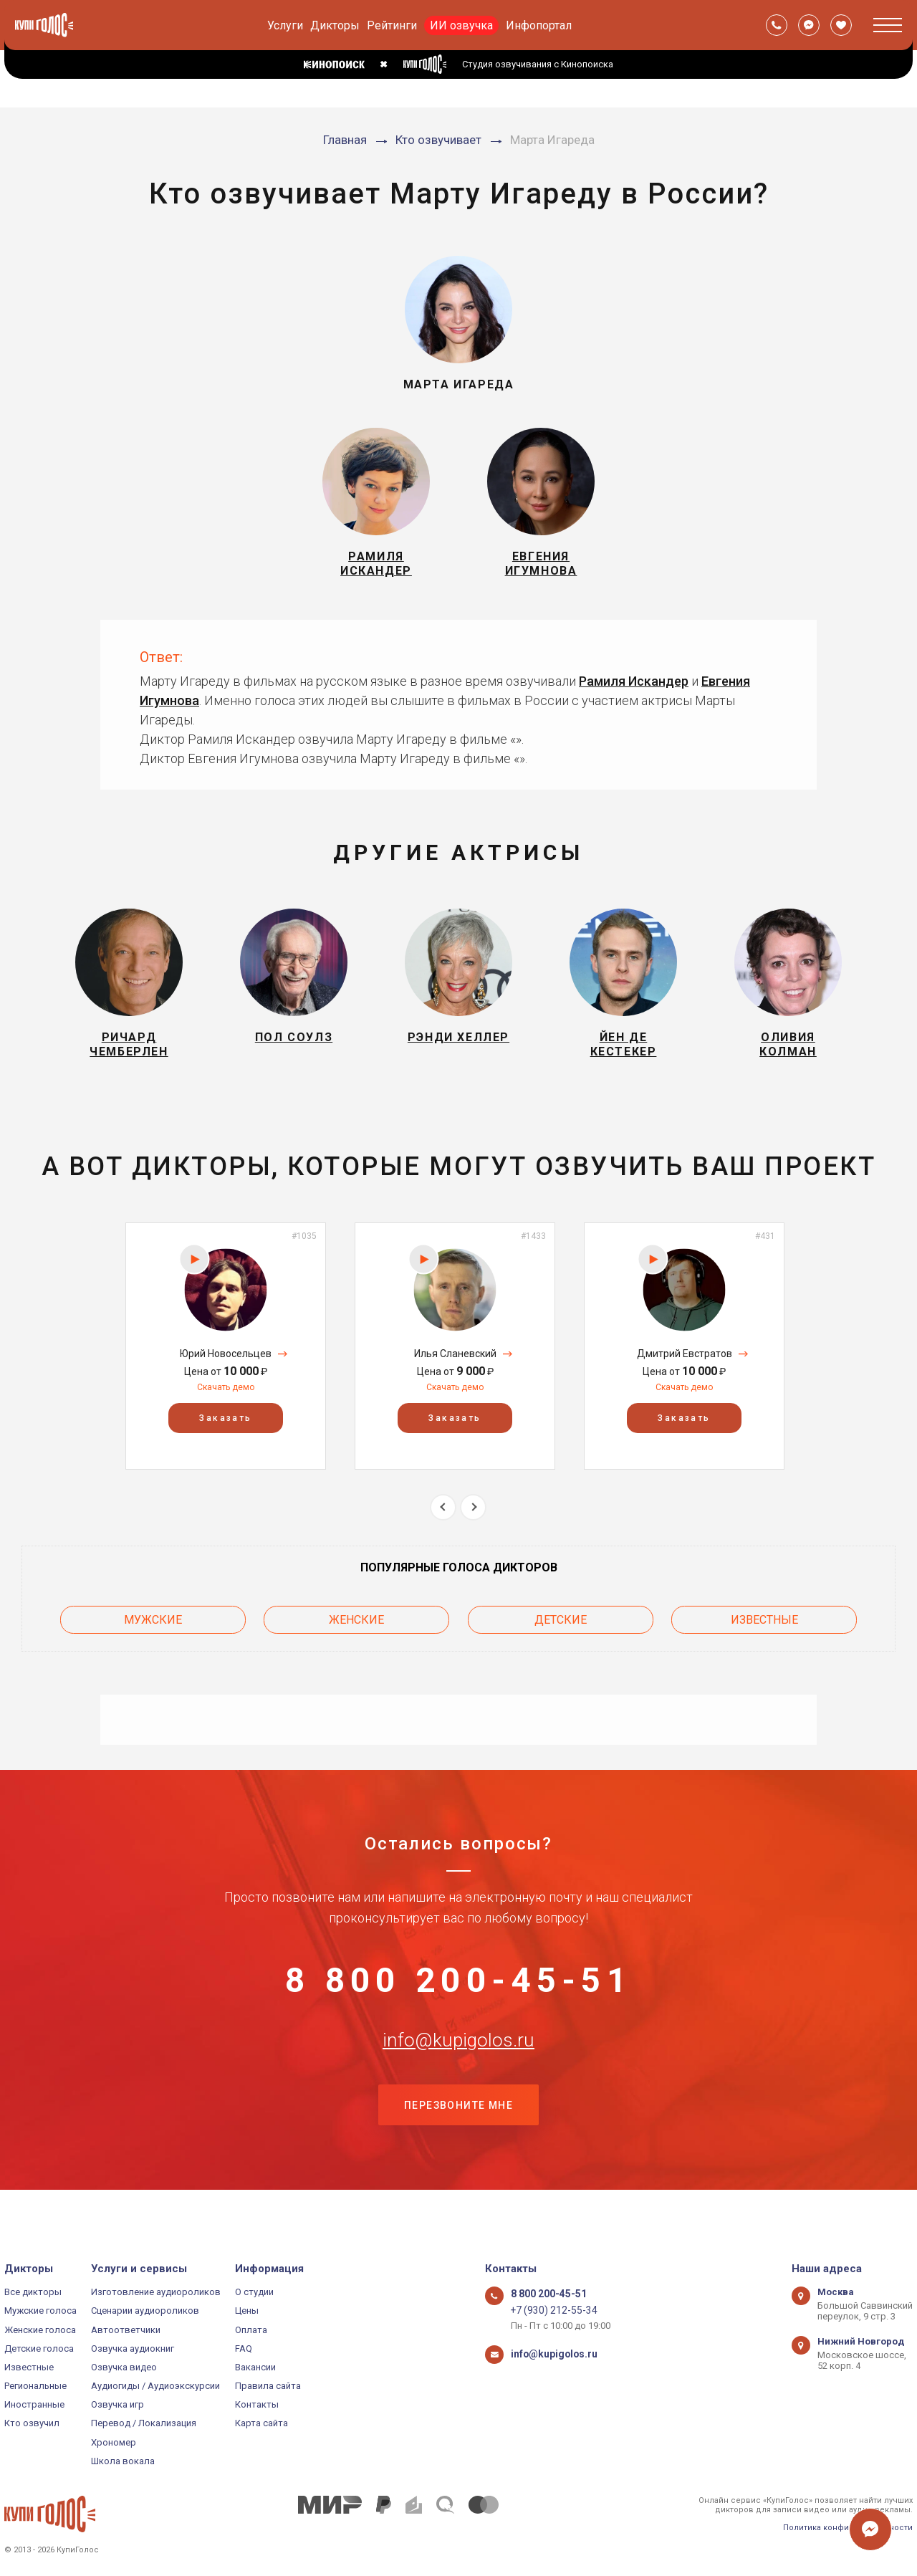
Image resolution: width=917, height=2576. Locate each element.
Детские (560, 1635)
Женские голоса (40, 2329)
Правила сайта (268, 2385)
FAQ (243, 2348)
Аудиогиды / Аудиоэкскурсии (155, 2385)
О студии (254, 2292)
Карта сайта (261, 2423)
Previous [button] (443, 1524)
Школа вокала (123, 2461)
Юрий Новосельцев (226, 1371)
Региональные (35, 2385)
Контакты (257, 2405)
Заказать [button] (225, 1436)
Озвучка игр (117, 2405)
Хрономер (113, 2442)
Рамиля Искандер (633, 689)
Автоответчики (125, 2329)
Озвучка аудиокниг (132, 2348)
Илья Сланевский (455, 1371)
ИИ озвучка (461, 25)
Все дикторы (33, 2292)
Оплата (251, 2329)
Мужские (153, 1635)
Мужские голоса (40, 2311)
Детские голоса (39, 2348)
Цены (247, 2311)
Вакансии (255, 2367)
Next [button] (473, 1524)
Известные (764, 1635)
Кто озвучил (31, 2423)
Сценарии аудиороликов (145, 2311)
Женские (356, 1635)
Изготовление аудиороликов (156, 2292)
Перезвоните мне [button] (458, 2141)
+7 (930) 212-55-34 (549, 2311)
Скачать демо (225, 1405)
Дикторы (335, 25)
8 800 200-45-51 (458, 1998)
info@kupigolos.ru (458, 2069)
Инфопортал (539, 25)
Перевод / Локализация (143, 2423)
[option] (225, 1364)
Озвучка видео (124, 2367)
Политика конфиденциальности (848, 2527)
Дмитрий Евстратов (684, 1371)
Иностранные (34, 2405)
